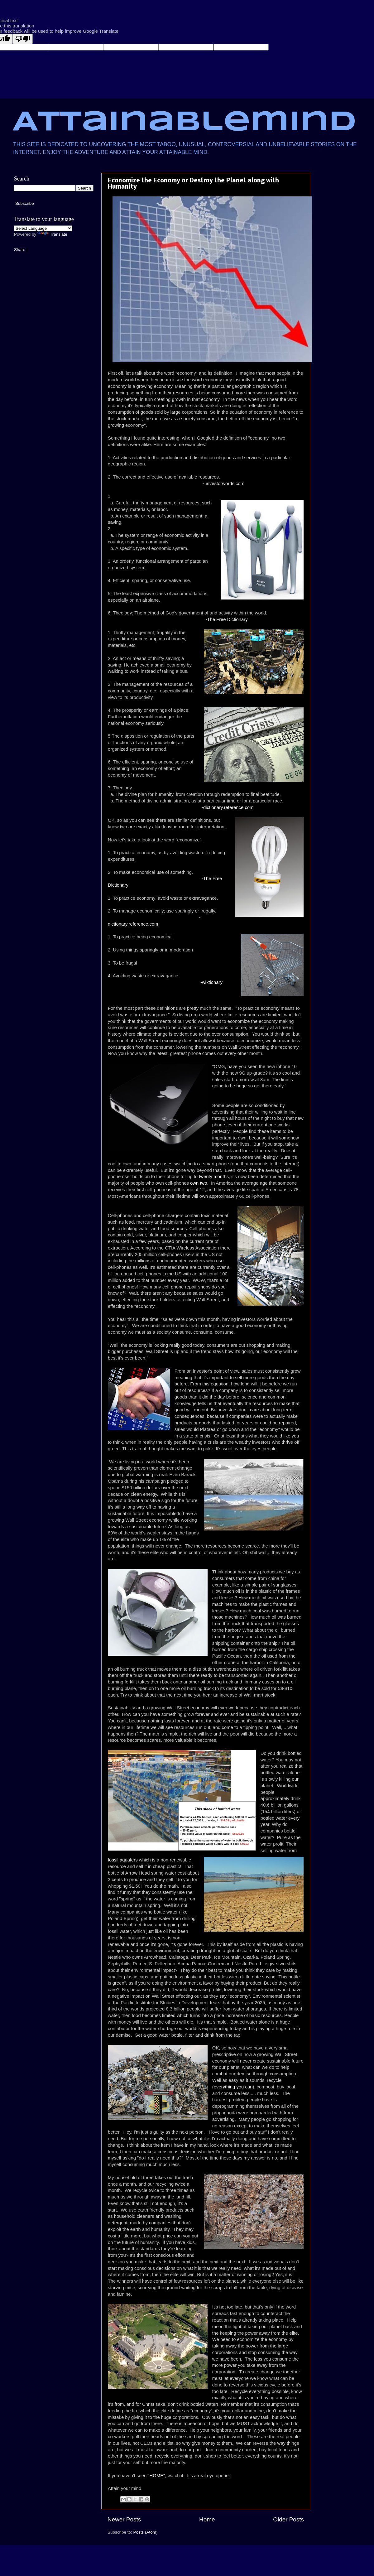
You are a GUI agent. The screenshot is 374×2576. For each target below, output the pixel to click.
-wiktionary (211, 982)
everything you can (233, 2086)
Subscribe (24, 203)
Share (19, 249)
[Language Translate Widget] (43, 228)
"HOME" (156, 2475)
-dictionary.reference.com (227, 807)
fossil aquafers (123, 1859)
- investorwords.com (223, 483)
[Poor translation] (23, 39)
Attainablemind (184, 122)
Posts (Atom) (145, 2532)
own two (198, 1183)
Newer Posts (124, 2519)
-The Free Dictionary (226, 619)
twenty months (214, 1176)
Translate (52, 234)
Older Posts (288, 2519)
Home (207, 2519)
